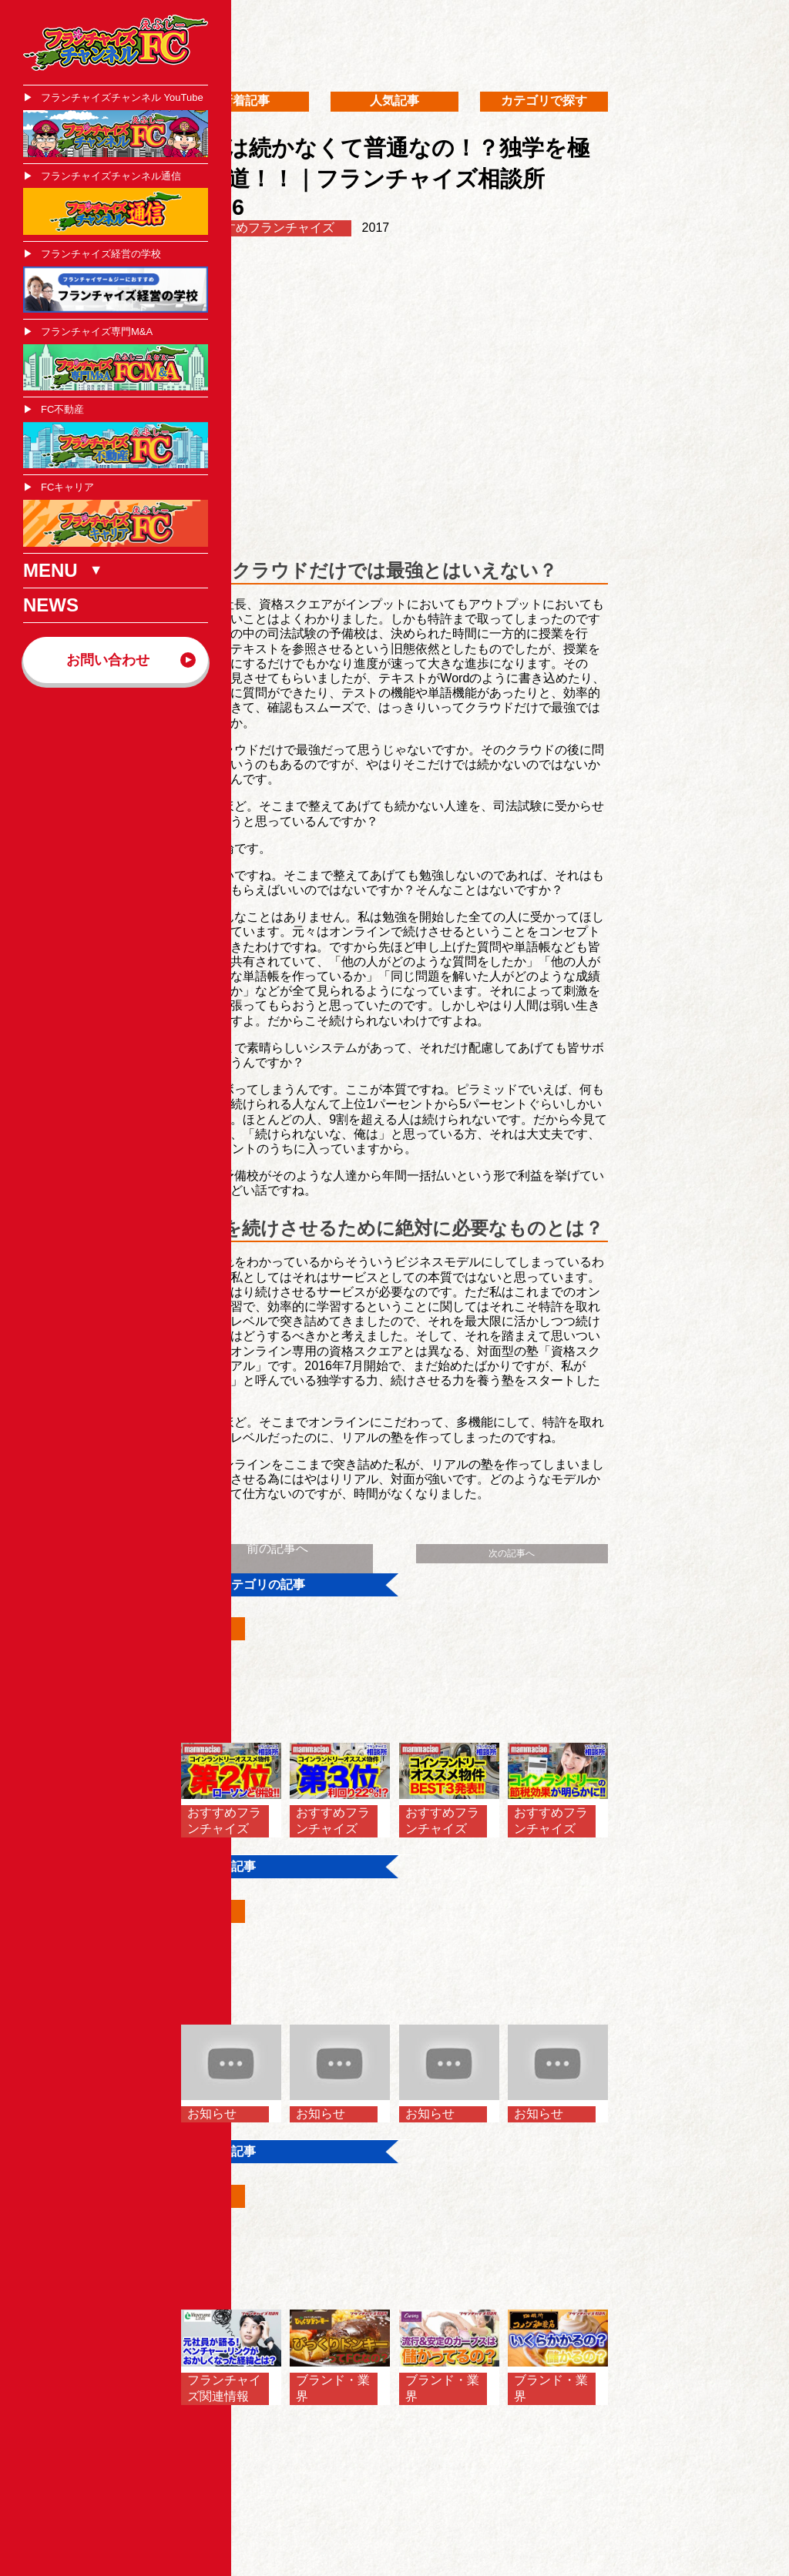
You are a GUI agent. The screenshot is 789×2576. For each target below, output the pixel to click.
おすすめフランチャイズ (266, 227)
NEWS (51, 605)
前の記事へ (277, 1548)
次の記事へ (512, 1553)
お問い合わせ (107, 660)
